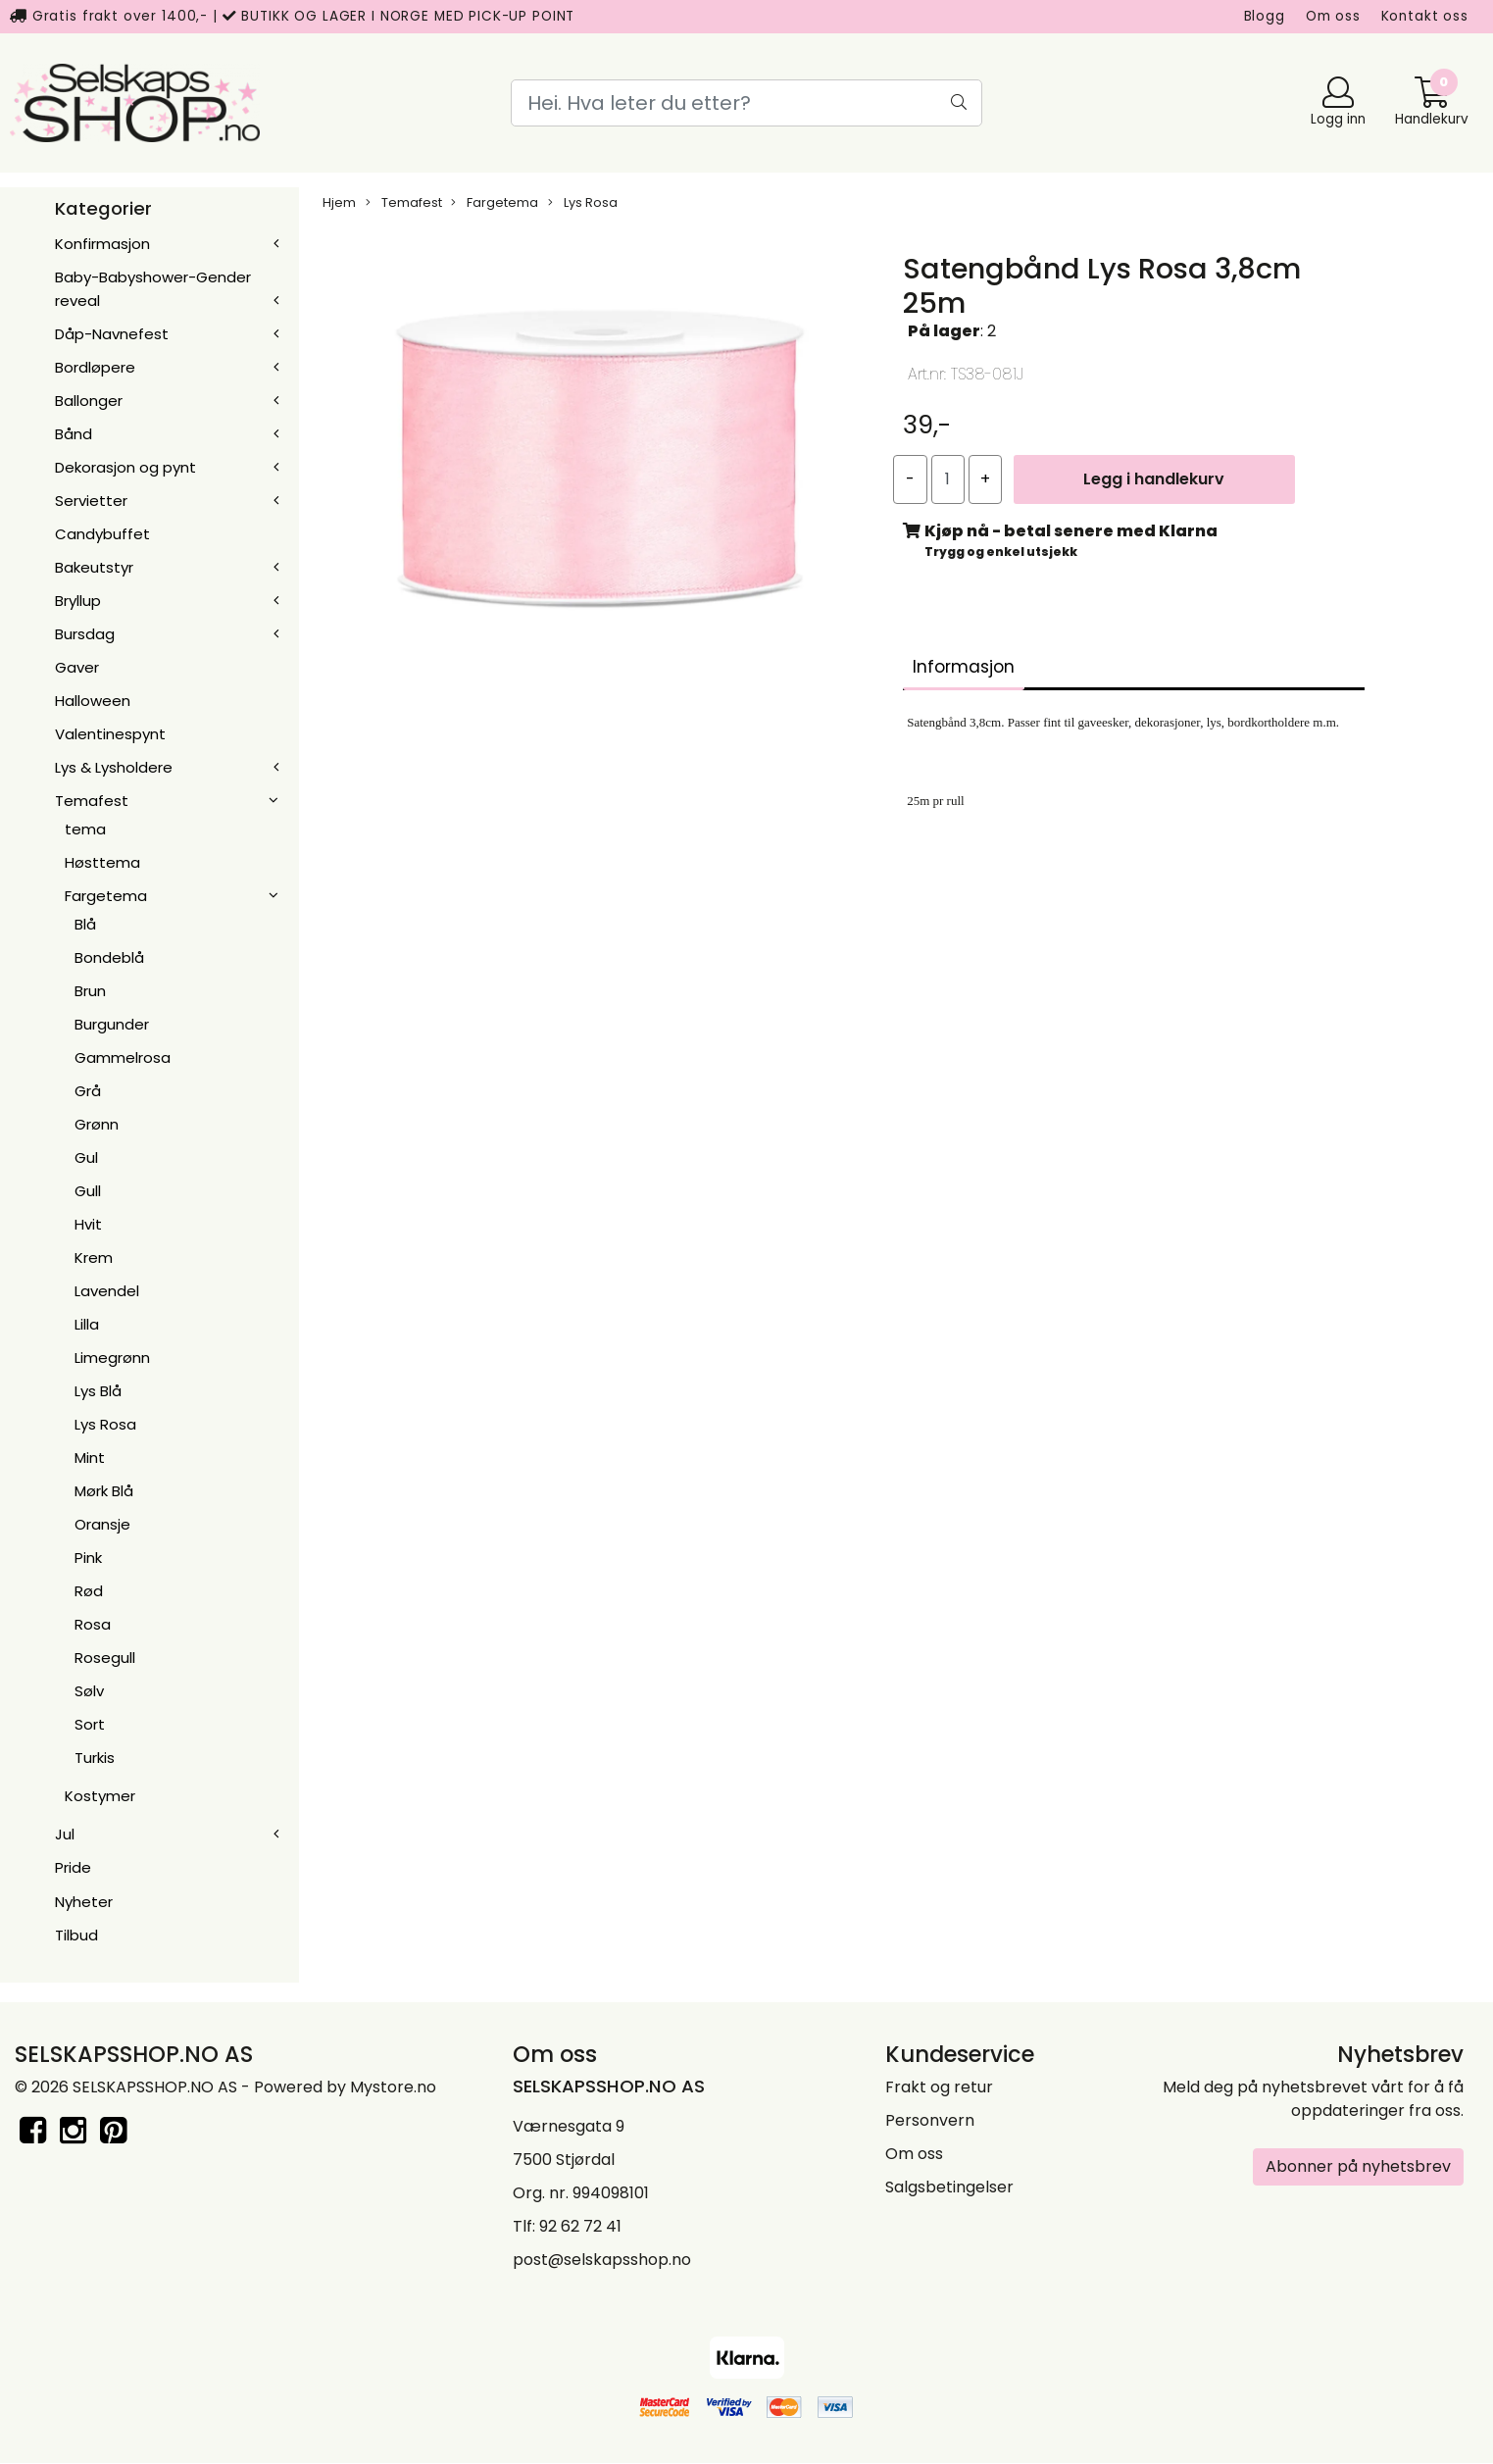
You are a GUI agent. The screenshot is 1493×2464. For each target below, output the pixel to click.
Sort (90, 1724)
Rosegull (105, 1657)
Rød (89, 1591)
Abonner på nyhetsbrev (1358, 2166)
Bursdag (85, 634)
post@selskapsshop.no (602, 2259)
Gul (86, 1157)
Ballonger (89, 400)
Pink (88, 1557)
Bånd (73, 434)
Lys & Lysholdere (114, 767)
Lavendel (107, 1291)
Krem (94, 1257)
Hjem (339, 202)
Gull (88, 1191)
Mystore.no (393, 2087)
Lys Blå (98, 1391)
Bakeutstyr (94, 567)
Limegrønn (112, 1357)
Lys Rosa (105, 1424)
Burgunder (112, 1024)
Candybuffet (102, 534)
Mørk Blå (104, 1491)
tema (85, 829)
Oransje (102, 1524)
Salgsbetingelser (949, 2187)
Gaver (77, 667)
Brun (90, 991)
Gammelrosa (123, 1057)
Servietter (91, 500)
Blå (85, 924)
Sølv (89, 1691)
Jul (65, 1834)
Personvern (929, 2120)
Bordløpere (95, 367)
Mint (90, 1457)
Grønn (97, 1124)
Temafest (91, 800)
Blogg (1264, 16)
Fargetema (106, 895)
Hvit (88, 1224)
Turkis (95, 1757)
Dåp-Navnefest (112, 334)
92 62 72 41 (580, 2226)
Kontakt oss (1424, 16)
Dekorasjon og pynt (125, 467)
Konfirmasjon (102, 243)
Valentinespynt (110, 734)
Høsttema (102, 862)
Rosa (93, 1624)
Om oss (1333, 16)
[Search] (746, 102)
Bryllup (78, 600)
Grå (88, 1091)
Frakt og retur (939, 2087)
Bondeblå (109, 957)
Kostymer (100, 1795)
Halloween (92, 700)
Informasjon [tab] (964, 667)
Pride (73, 1867)
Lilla (87, 1324)
